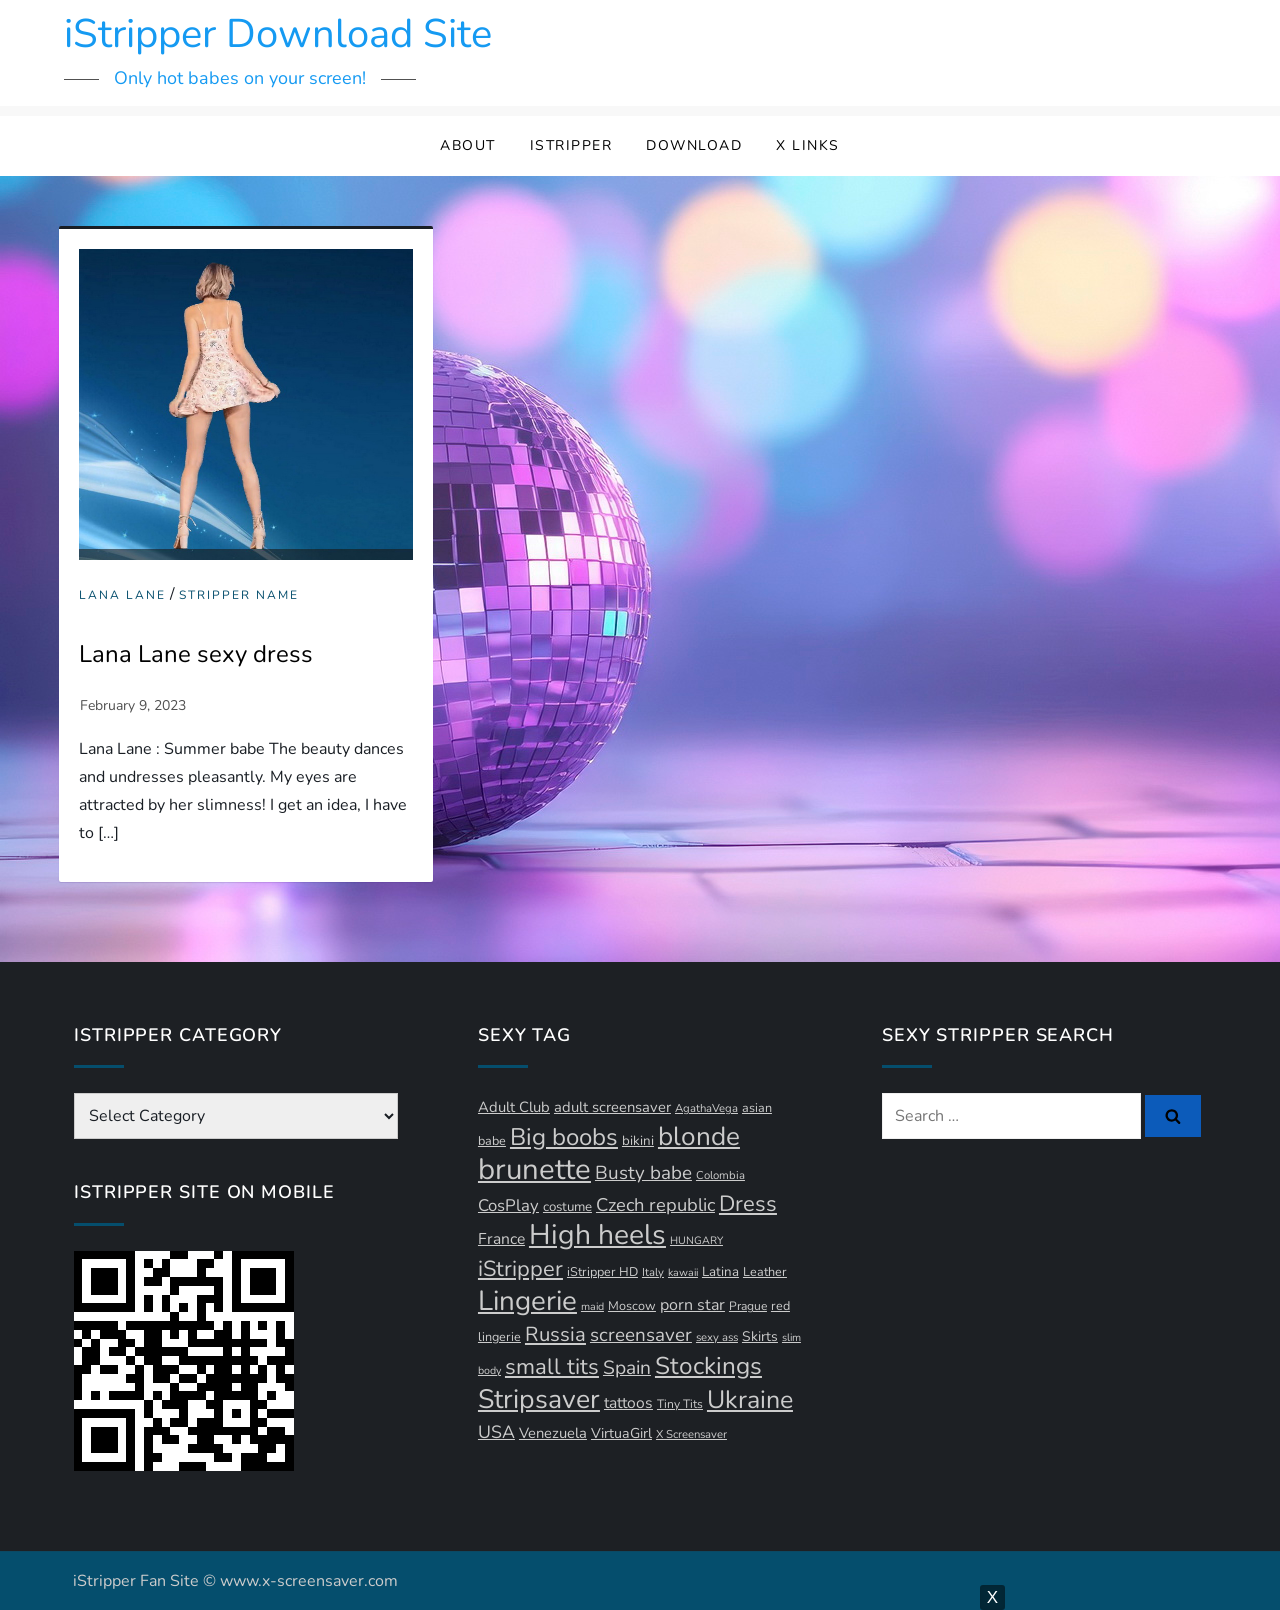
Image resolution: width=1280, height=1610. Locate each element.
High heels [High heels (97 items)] (597, 1234)
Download (694, 145)
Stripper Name (239, 595)
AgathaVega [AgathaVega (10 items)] (706, 1108)
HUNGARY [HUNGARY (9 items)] (696, 1240)
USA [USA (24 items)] (496, 1432)
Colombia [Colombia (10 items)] (720, 1175)
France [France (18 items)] (501, 1239)
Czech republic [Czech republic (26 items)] (655, 1204)
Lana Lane (122, 595)
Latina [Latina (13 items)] (720, 1272)
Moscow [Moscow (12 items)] (632, 1305)
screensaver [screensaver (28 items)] (641, 1335)
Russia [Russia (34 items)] (555, 1334)
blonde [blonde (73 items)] (699, 1136)
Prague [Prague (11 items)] (748, 1306)
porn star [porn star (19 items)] (692, 1305)
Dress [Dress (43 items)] (748, 1204)
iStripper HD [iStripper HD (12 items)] (602, 1271)
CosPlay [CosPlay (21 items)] (508, 1205)
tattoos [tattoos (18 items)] (628, 1403)
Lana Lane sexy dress (196, 654)
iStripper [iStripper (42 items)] (520, 1269)
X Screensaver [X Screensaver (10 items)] (691, 1434)
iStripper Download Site (278, 34)
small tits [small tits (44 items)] (552, 1367)
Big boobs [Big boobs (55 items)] (564, 1137)
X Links (808, 145)
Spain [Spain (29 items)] (627, 1368)
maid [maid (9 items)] (592, 1306)
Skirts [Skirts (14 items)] (760, 1336)
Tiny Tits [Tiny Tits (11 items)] (680, 1404)
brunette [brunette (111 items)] (534, 1169)
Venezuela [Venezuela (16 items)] (553, 1433)
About (468, 145)
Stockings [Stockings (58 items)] (708, 1366)
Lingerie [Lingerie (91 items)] (527, 1301)
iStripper (571, 145)
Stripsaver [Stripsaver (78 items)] (539, 1399)
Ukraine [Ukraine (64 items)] (750, 1400)
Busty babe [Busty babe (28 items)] (643, 1173)
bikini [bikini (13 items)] (638, 1141)
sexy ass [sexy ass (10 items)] (717, 1337)
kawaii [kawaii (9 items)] (683, 1272)
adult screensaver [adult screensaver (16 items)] (612, 1107)
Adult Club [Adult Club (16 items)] (514, 1107)
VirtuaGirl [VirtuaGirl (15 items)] (621, 1433)
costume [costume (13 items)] (567, 1207)
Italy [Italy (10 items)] (653, 1272)
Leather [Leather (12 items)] (765, 1271)
